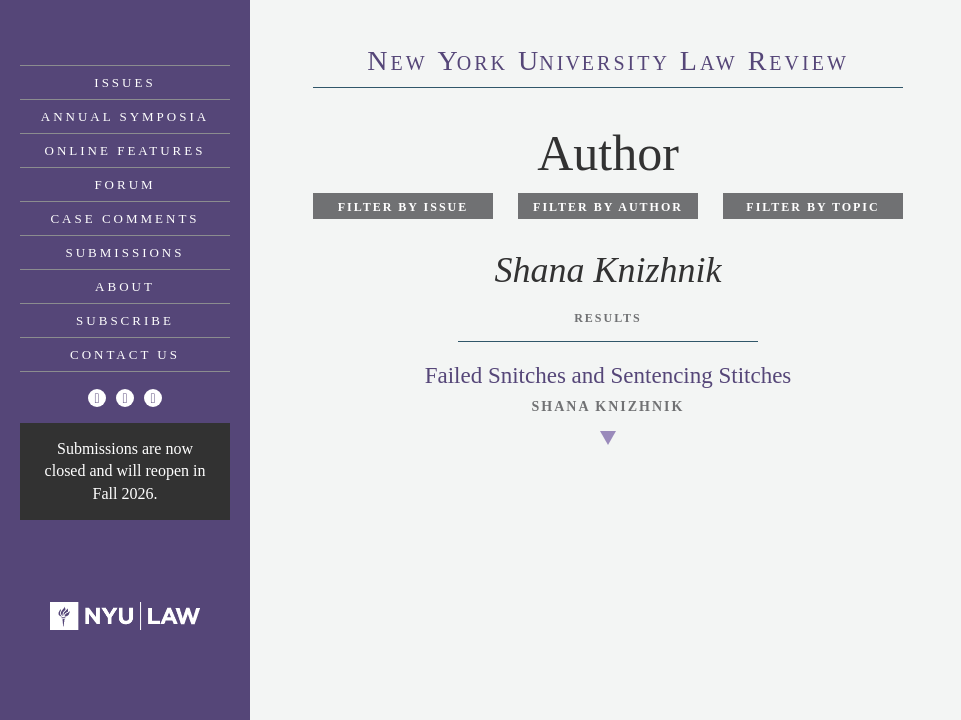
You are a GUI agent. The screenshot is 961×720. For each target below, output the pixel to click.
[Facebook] (125, 398)
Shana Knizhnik (608, 406)
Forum (124, 184)
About (125, 286)
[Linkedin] (153, 398)
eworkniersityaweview (608, 63)
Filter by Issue (403, 207)
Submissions (125, 252)
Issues (124, 82)
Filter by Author (608, 207)
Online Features (125, 150)
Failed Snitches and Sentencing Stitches (608, 375)
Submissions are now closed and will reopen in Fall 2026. (125, 471)
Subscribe (125, 320)
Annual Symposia (125, 116)
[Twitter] (97, 398)
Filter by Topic (812, 207)
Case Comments (124, 218)
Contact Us (125, 354)
